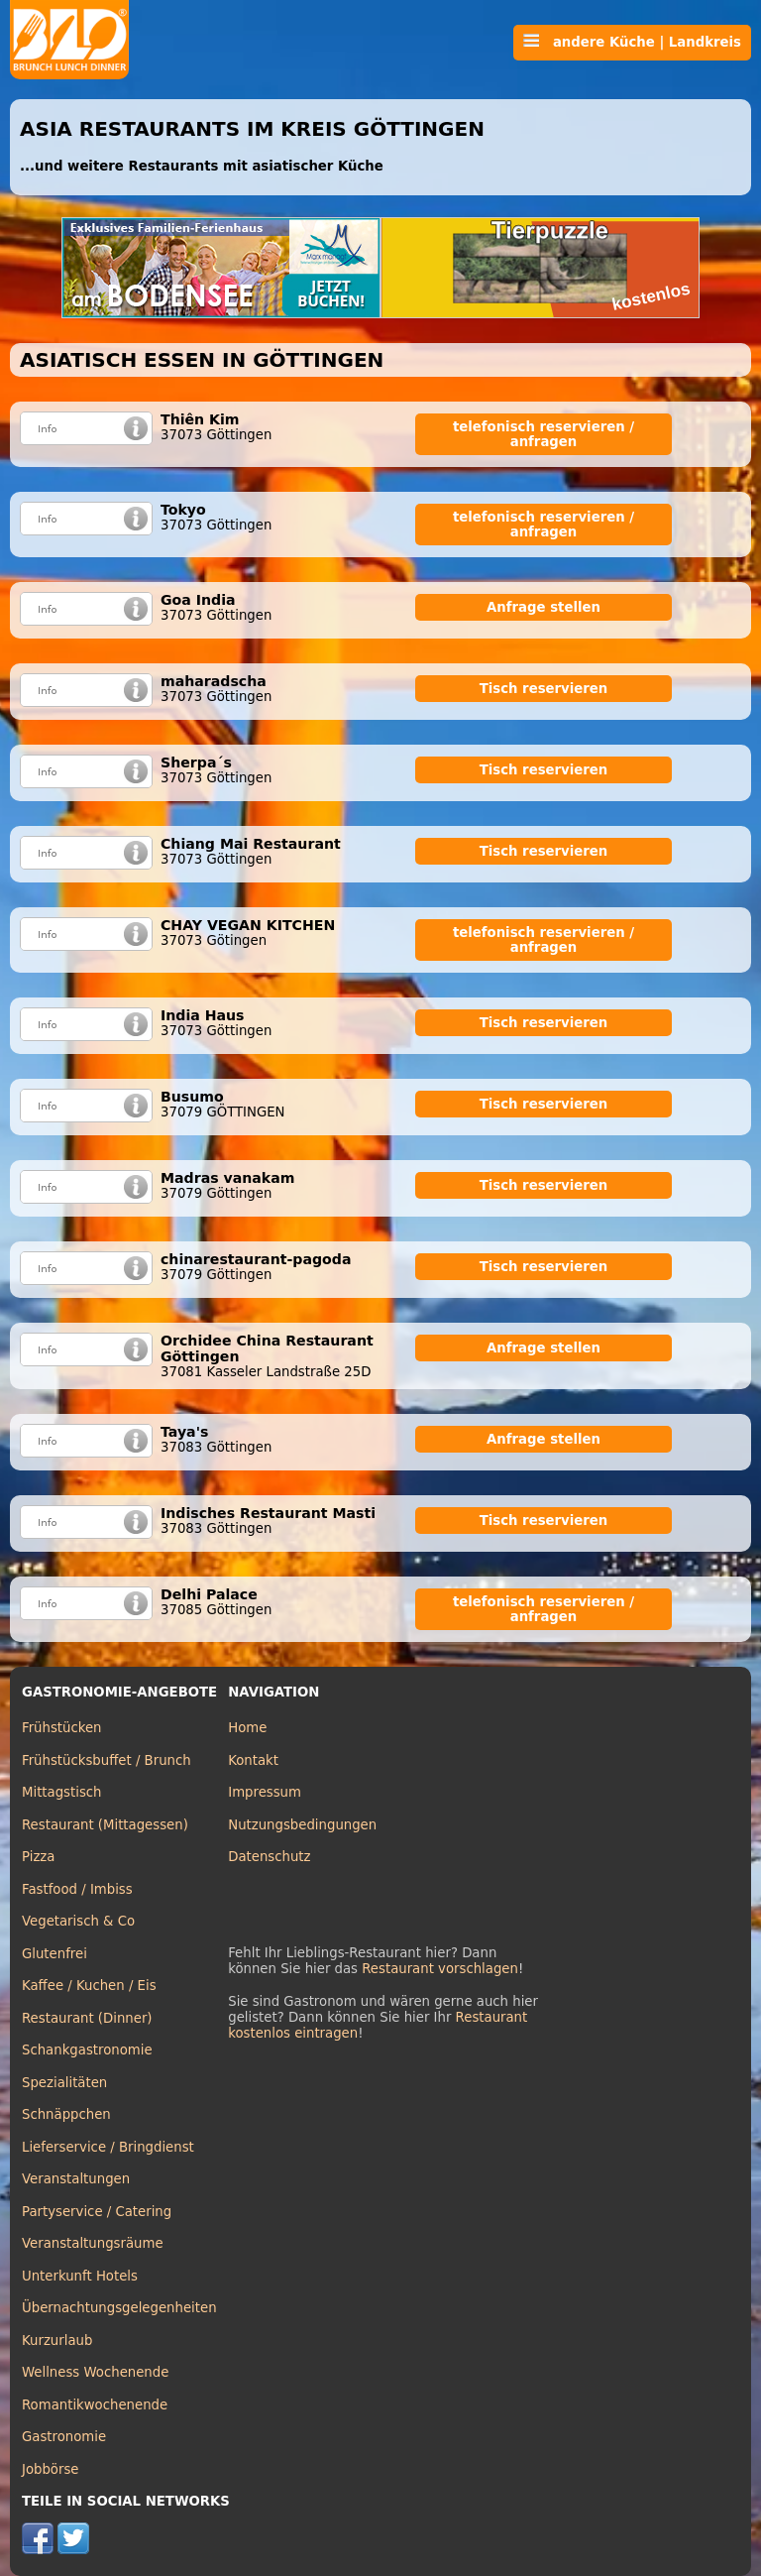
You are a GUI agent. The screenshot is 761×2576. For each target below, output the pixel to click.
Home (247, 1727)
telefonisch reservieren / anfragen (543, 434)
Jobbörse (50, 2469)
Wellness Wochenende (95, 2372)
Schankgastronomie (87, 2050)
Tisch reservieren (544, 688)
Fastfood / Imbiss (77, 1889)
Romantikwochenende (94, 2405)
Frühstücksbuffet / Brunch (106, 1760)
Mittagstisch (62, 1792)
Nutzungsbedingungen (302, 1824)
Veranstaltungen (76, 2178)
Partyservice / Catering (96, 2211)
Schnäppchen (66, 2114)
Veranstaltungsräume (92, 2243)
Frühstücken (62, 1727)
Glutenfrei (54, 1953)
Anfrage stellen (543, 607)
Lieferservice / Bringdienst (108, 2147)
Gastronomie (64, 2436)
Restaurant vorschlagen (440, 1968)
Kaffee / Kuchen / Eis (89, 1985)
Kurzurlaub (57, 2340)
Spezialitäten (64, 2082)
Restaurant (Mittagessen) (105, 1824)
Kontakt (253, 1760)
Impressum (264, 1792)
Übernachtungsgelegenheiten (119, 2307)
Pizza (38, 1856)
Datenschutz (269, 1856)
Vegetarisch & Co (78, 1921)
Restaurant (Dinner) (87, 2018)
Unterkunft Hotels (80, 2276)
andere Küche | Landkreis (632, 42)
